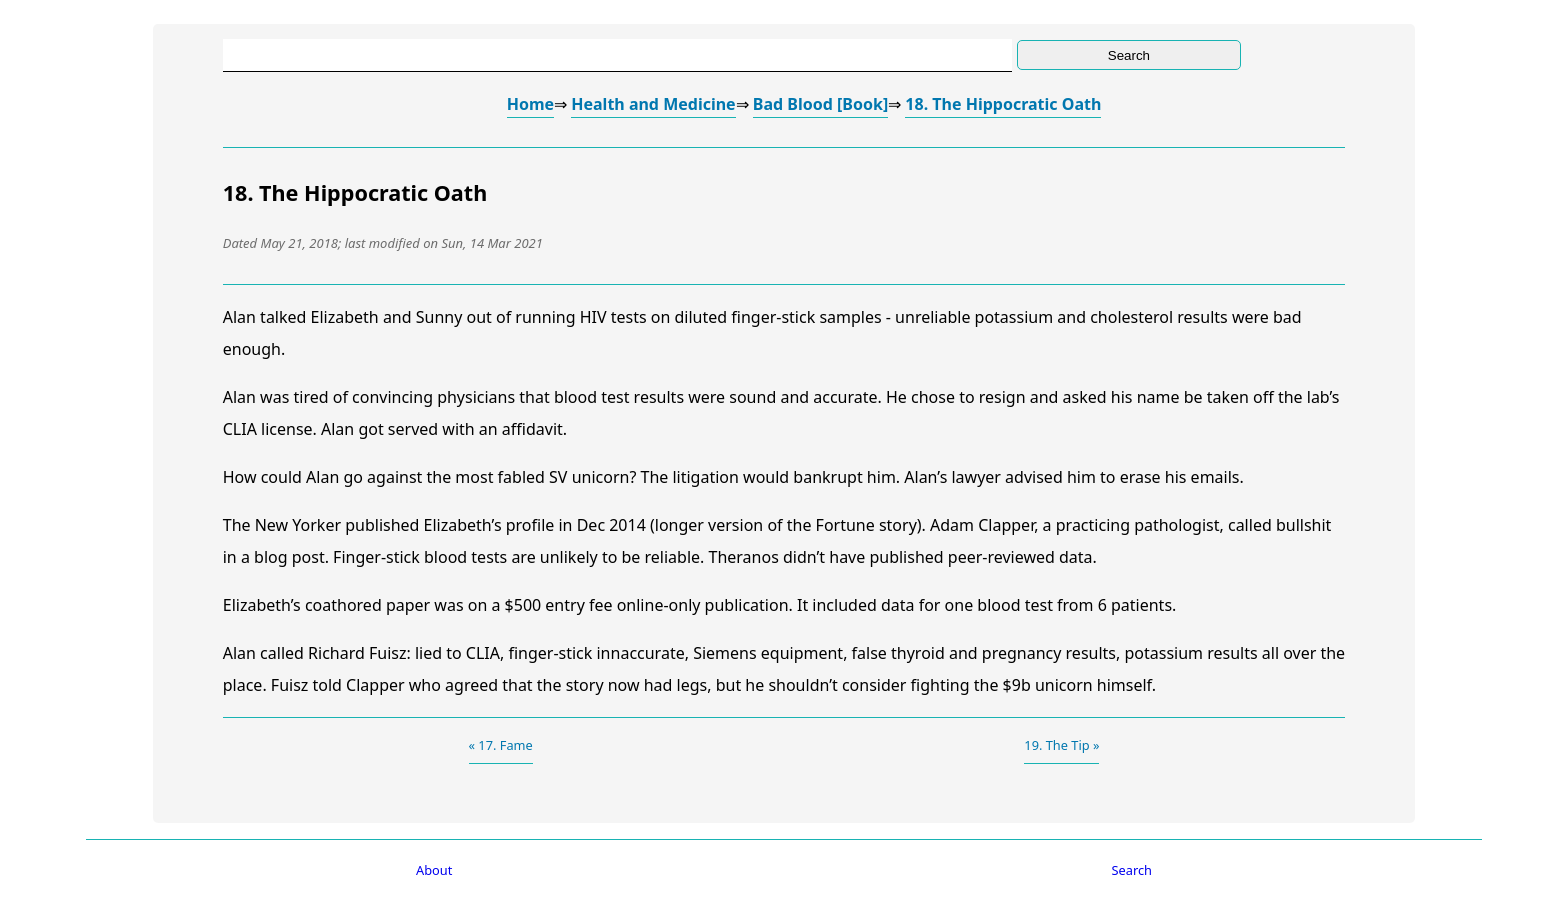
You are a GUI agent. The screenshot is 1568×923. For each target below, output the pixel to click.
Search (1132, 870)
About (434, 870)
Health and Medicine (653, 104)
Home (530, 104)
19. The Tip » (1061, 745)
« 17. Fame (501, 745)
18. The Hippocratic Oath (1003, 104)
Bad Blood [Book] (820, 104)
